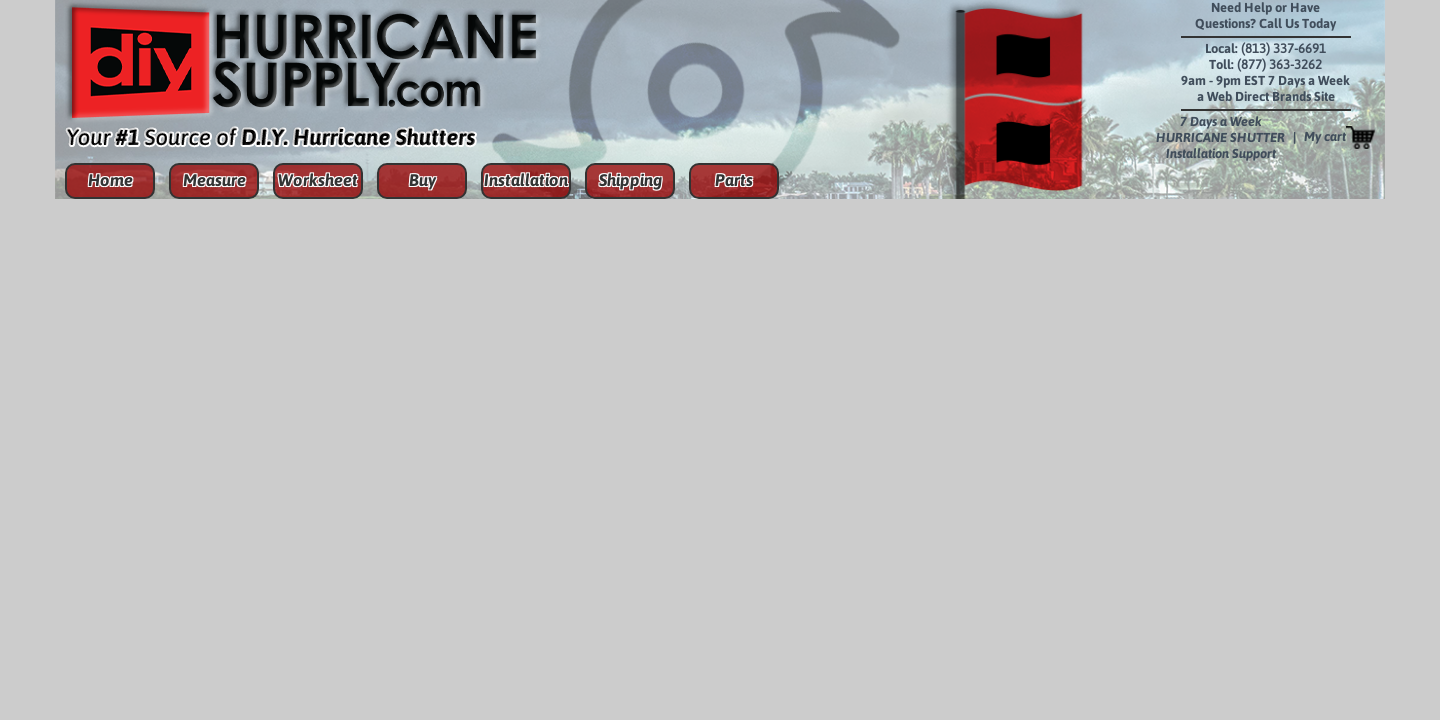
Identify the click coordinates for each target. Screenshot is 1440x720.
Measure (214, 180)
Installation (526, 180)
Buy (422, 180)
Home (110, 180)
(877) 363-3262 (1279, 64)
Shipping (630, 180)
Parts (734, 180)
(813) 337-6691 (1283, 48)
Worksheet (318, 180)
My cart (1339, 137)
